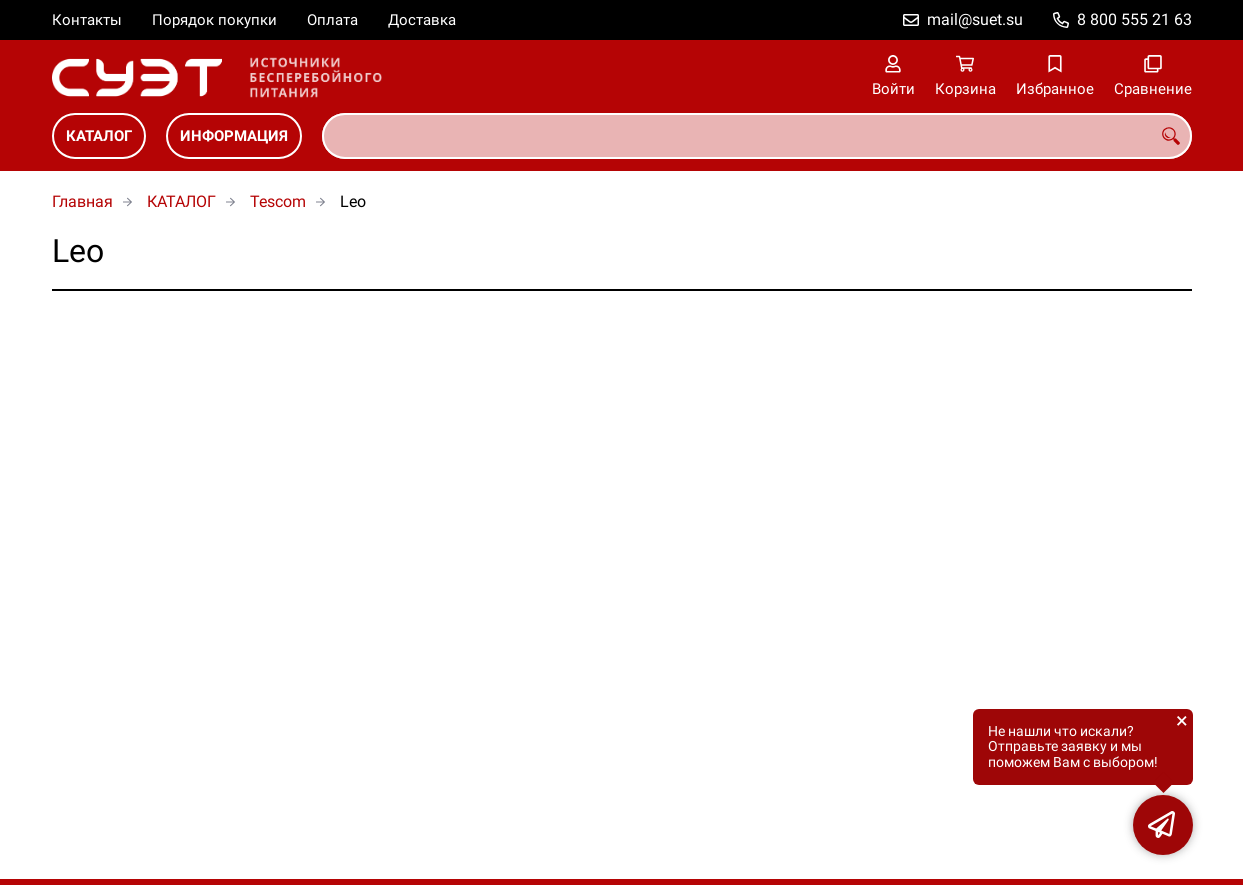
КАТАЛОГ (99, 136)
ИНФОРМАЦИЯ (234, 136)
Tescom (278, 201)
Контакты (87, 20)
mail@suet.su (975, 19)
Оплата (332, 20)
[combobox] (757, 136)
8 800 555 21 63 (1134, 19)
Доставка (422, 20)
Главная (82, 201)
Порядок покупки (214, 20)
